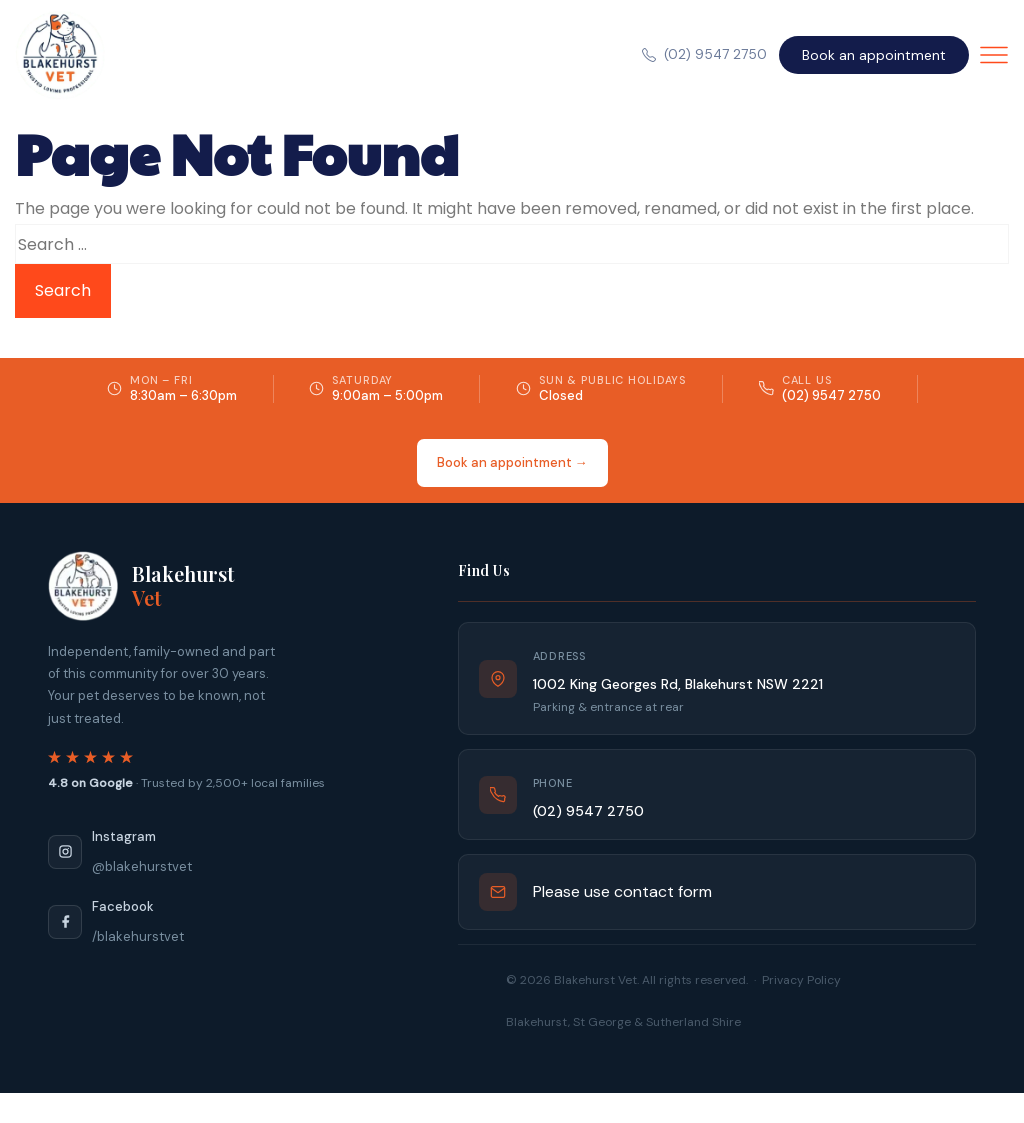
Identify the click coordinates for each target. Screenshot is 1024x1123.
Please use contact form (622, 891)
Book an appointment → (512, 462)
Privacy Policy (801, 980)
